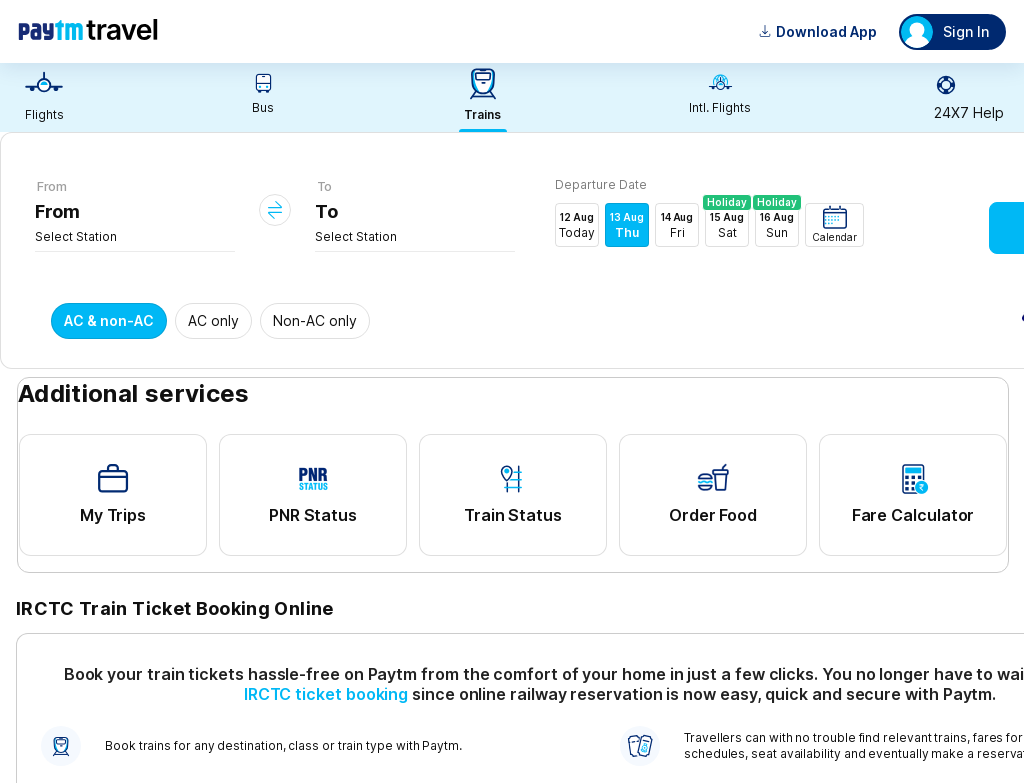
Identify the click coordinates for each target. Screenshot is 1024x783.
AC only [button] (213, 320)
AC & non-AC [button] (109, 320)
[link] (44, 97)
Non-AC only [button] (315, 320)
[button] (834, 225)
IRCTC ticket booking (326, 694)
